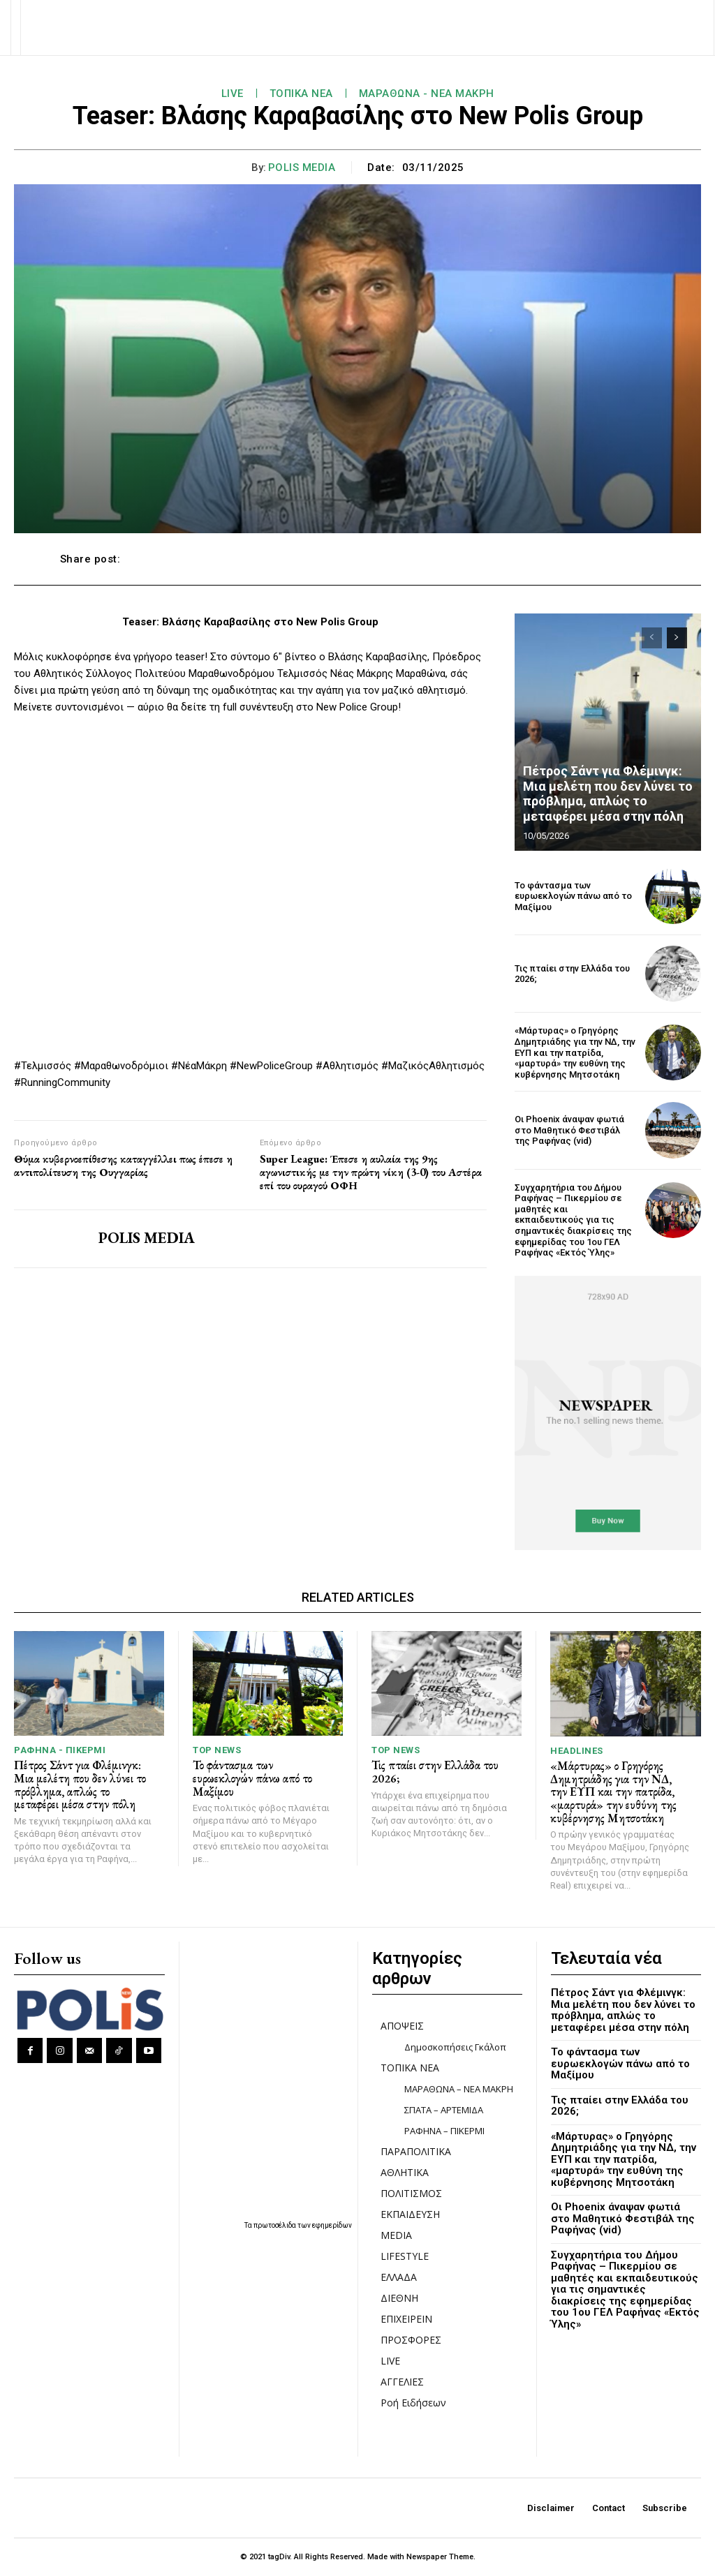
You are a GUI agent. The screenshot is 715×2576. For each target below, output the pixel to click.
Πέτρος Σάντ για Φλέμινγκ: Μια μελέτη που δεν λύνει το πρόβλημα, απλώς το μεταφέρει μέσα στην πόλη (608, 794)
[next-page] (677, 637)
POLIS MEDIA (302, 167)
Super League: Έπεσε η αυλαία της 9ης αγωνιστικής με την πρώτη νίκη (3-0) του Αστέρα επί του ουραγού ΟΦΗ (371, 1172)
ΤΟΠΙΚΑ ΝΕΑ (301, 93)
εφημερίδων (332, 2225)
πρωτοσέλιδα (275, 2225)
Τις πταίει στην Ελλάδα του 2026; (572, 974)
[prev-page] (652, 637)
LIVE (232, 93)
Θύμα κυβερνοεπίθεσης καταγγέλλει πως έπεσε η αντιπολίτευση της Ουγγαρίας (123, 1165)
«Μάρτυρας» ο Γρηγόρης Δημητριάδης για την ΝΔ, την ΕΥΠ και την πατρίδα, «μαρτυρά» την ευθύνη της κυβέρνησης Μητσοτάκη (575, 1052)
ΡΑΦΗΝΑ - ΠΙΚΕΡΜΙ (59, 1750)
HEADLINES (576, 1750)
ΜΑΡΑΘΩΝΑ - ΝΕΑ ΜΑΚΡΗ (426, 93)
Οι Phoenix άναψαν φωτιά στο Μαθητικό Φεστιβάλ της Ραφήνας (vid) (569, 1130)
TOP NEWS (217, 1750)
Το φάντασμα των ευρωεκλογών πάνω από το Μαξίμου (573, 896)
